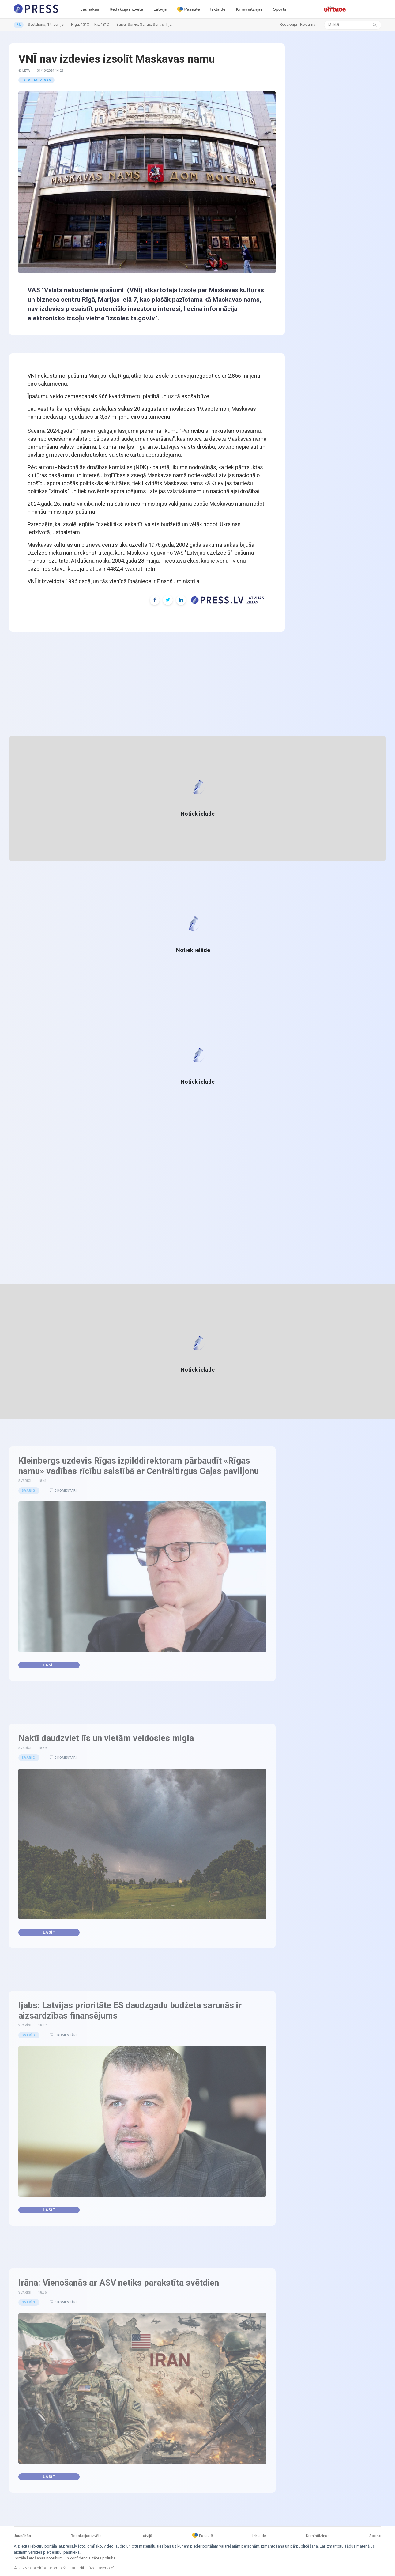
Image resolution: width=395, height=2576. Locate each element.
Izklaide (218, 9)
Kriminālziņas (249, 9)
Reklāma (307, 24)
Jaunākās (90, 9)
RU (18, 24)
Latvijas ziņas (36, 80)
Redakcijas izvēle (126, 9)
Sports (279, 9)
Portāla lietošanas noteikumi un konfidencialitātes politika (64, 2558)
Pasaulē (188, 9)
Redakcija (288, 24)
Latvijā (160, 9)
